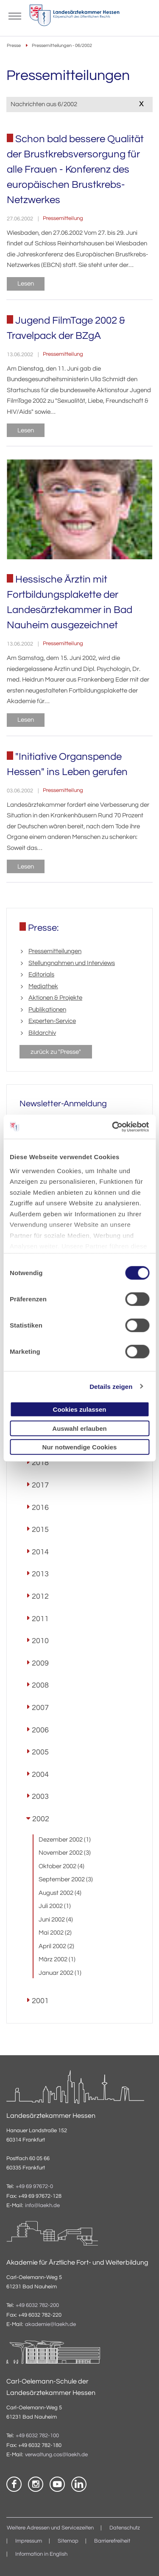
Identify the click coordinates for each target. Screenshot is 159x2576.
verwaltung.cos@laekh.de (56, 2455)
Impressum (28, 2541)
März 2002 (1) (57, 1959)
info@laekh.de (42, 2205)
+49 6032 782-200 (37, 2305)
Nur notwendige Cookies (79, 1447)
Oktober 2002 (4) (61, 1866)
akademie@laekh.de (50, 2324)
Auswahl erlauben (79, 1428)
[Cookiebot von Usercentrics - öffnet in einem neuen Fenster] (113, 1127)
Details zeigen (110, 1386)
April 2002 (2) (56, 1946)
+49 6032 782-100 (37, 2436)
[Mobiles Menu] (14, 15)
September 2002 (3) (66, 1879)
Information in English (41, 2554)
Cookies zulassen (79, 1409)
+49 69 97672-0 (34, 2186)
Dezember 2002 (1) (65, 1839)
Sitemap (68, 2541)
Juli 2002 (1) (55, 1906)
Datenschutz (124, 2528)
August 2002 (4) (60, 1893)
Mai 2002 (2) (55, 1933)
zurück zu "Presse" (56, 1052)
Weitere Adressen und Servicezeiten (50, 2528)
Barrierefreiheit (112, 2541)
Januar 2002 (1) (60, 1973)
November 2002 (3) (65, 1853)
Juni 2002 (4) (56, 1919)
